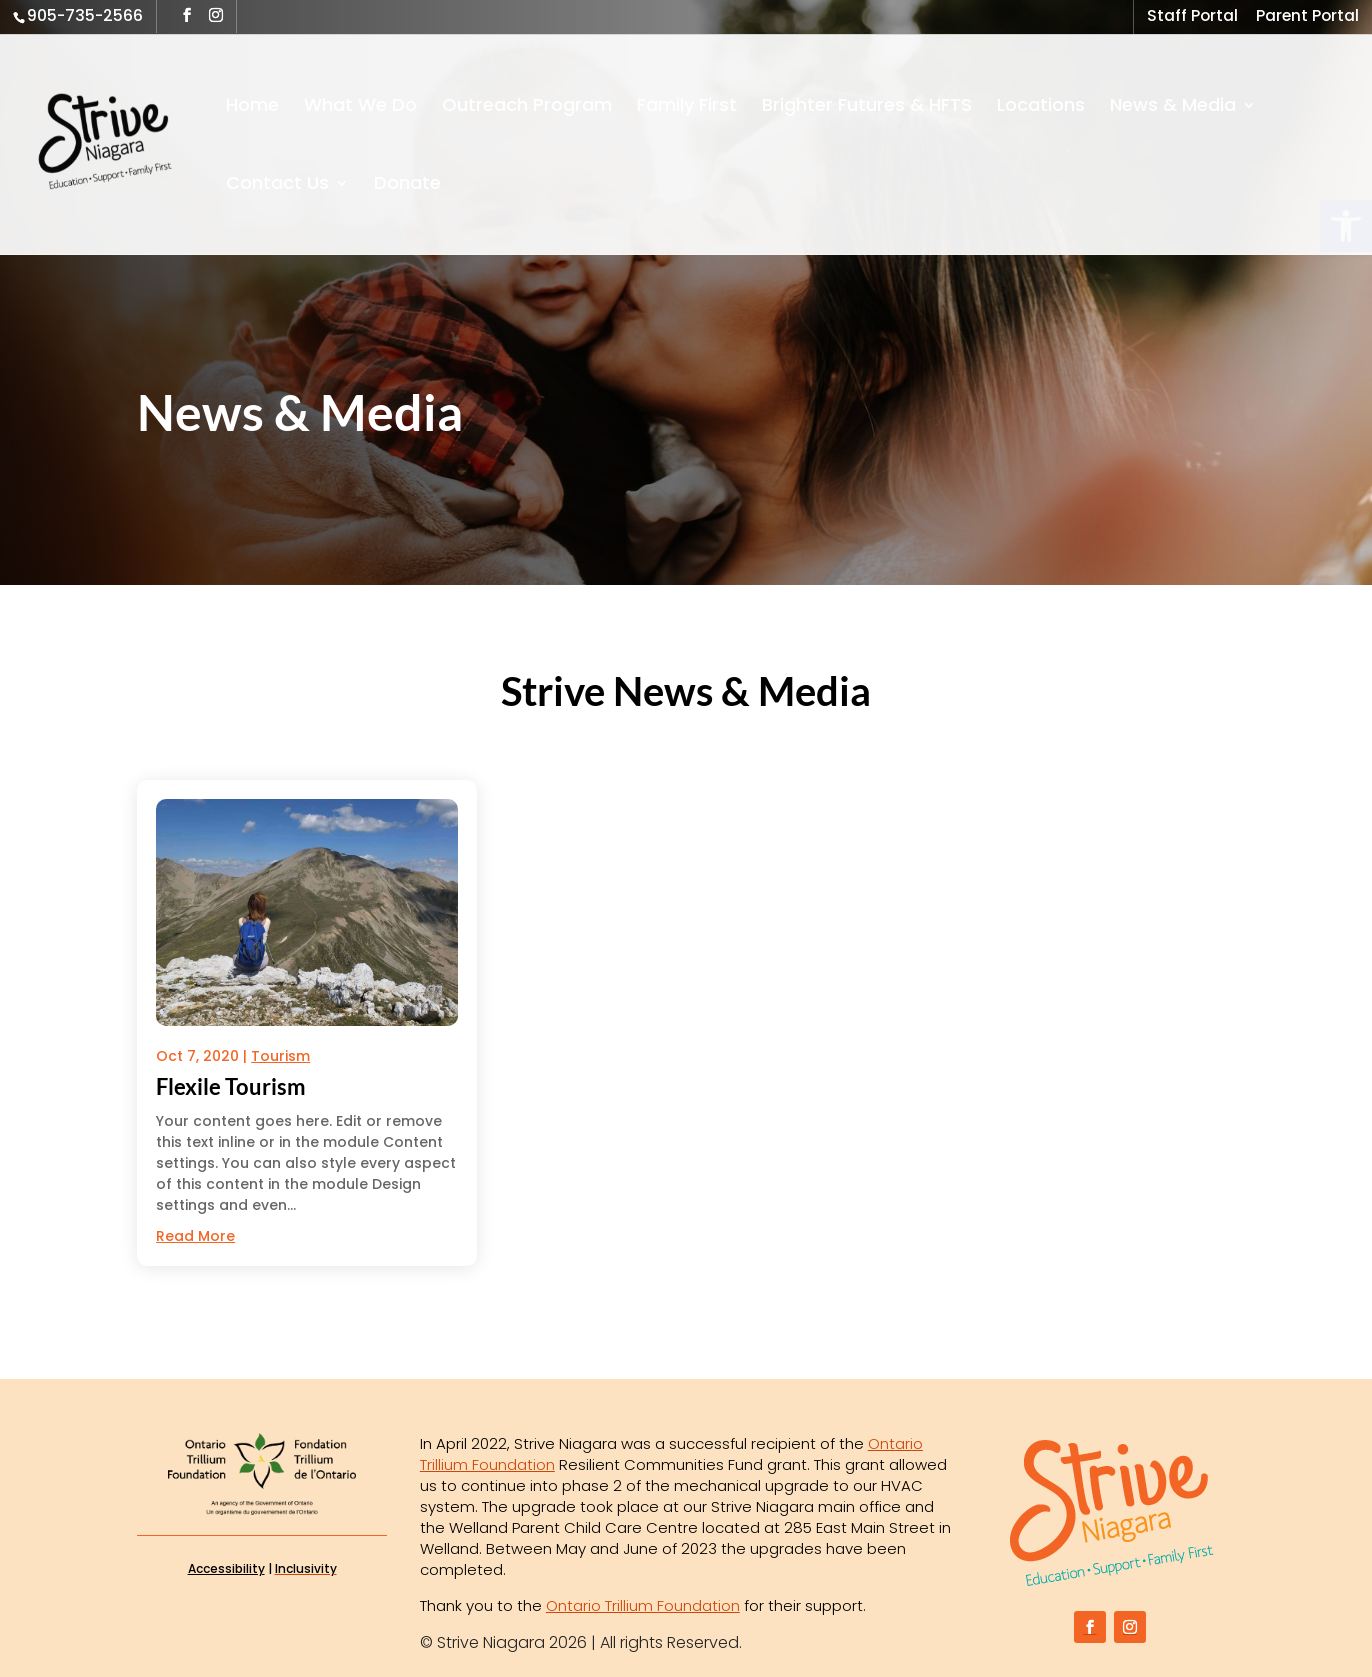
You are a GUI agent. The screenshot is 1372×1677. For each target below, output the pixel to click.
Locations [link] (1041, 107)
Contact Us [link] (277, 185)
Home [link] (252, 107)
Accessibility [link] (226, 1568)
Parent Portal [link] (1307, 18)
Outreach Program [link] (527, 107)
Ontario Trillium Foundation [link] (643, 1605)
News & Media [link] (1173, 107)
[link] (142, 143)
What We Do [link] (360, 107)
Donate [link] (407, 185)
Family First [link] (687, 107)
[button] (187, 15)
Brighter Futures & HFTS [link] (867, 107)
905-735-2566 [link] (85, 15)
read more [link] (195, 1236)
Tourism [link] (280, 1056)
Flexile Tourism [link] (231, 1086)
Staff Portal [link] (1192, 18)
